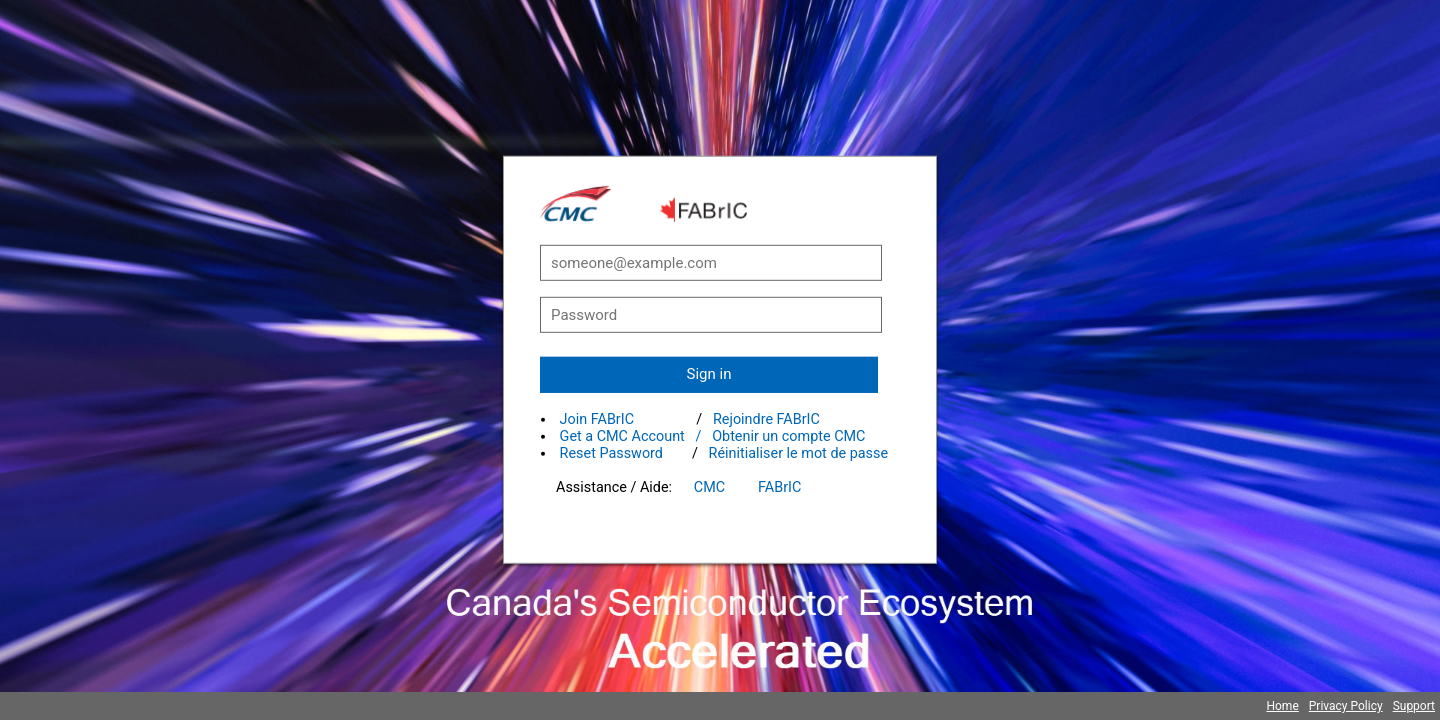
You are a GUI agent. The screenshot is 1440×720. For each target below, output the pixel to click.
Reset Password (611, 453)
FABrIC (779, 487)
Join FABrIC (597, 419)
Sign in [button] (709, 374)
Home (1282, 706)
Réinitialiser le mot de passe (799, 453)
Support (1414, 706)
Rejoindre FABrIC (766, 419)
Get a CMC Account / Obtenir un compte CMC (713, 436)
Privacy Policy (1346, 706)
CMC (709, 487)
